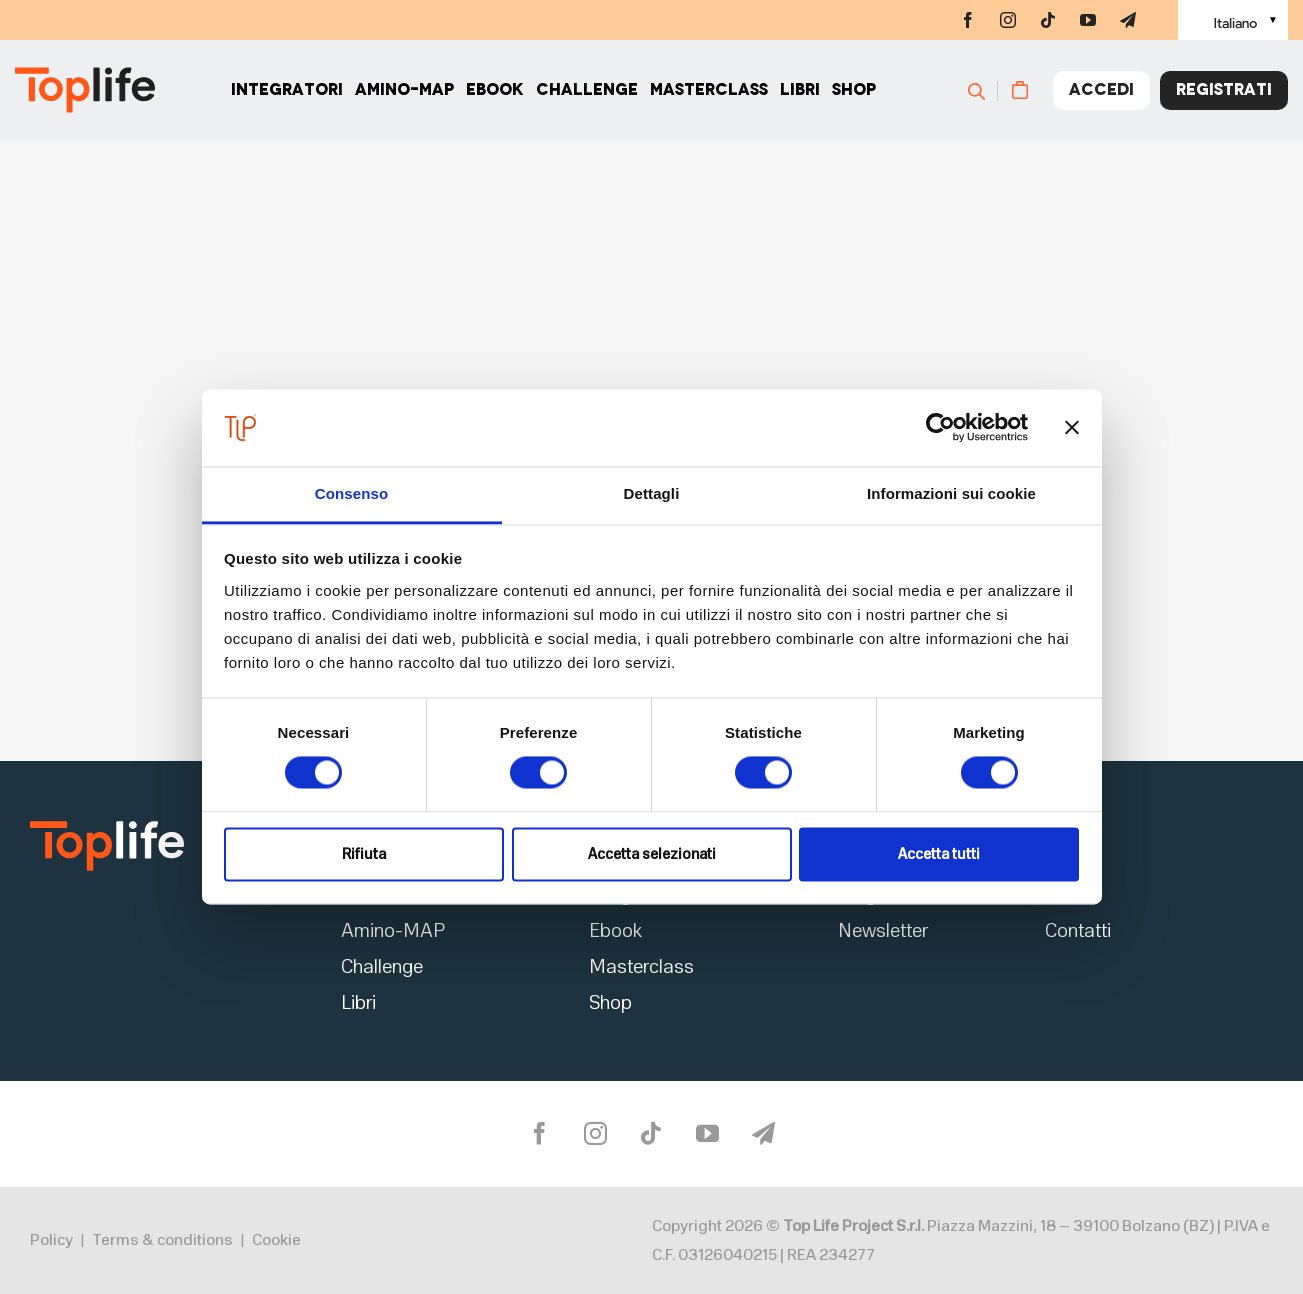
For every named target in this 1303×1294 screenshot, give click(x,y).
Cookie (276, 1240)
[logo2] (107, 827)
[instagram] (1008, 20)
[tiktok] (1048, 20)
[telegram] (1128, 20)
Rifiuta (364, 854)
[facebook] (968, 20)
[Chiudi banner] (1072, 428)
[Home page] (85, 90)
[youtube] (1088, 20)
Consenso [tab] (351, 493)
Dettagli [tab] (652, 493)
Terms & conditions (162, 1240)
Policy (51, 1240)
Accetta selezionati (652, 854)
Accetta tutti (939, 854)
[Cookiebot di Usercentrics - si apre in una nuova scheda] (940, 428)
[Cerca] (985, 90)
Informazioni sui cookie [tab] (951, 493)
